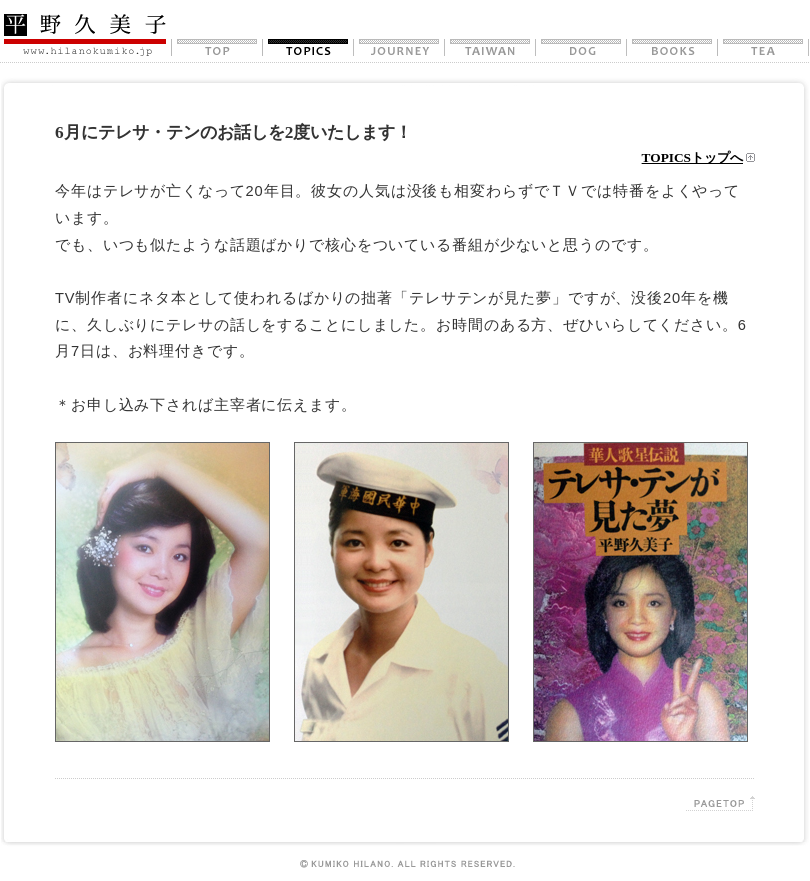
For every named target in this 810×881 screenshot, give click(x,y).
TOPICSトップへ (692, 157)
